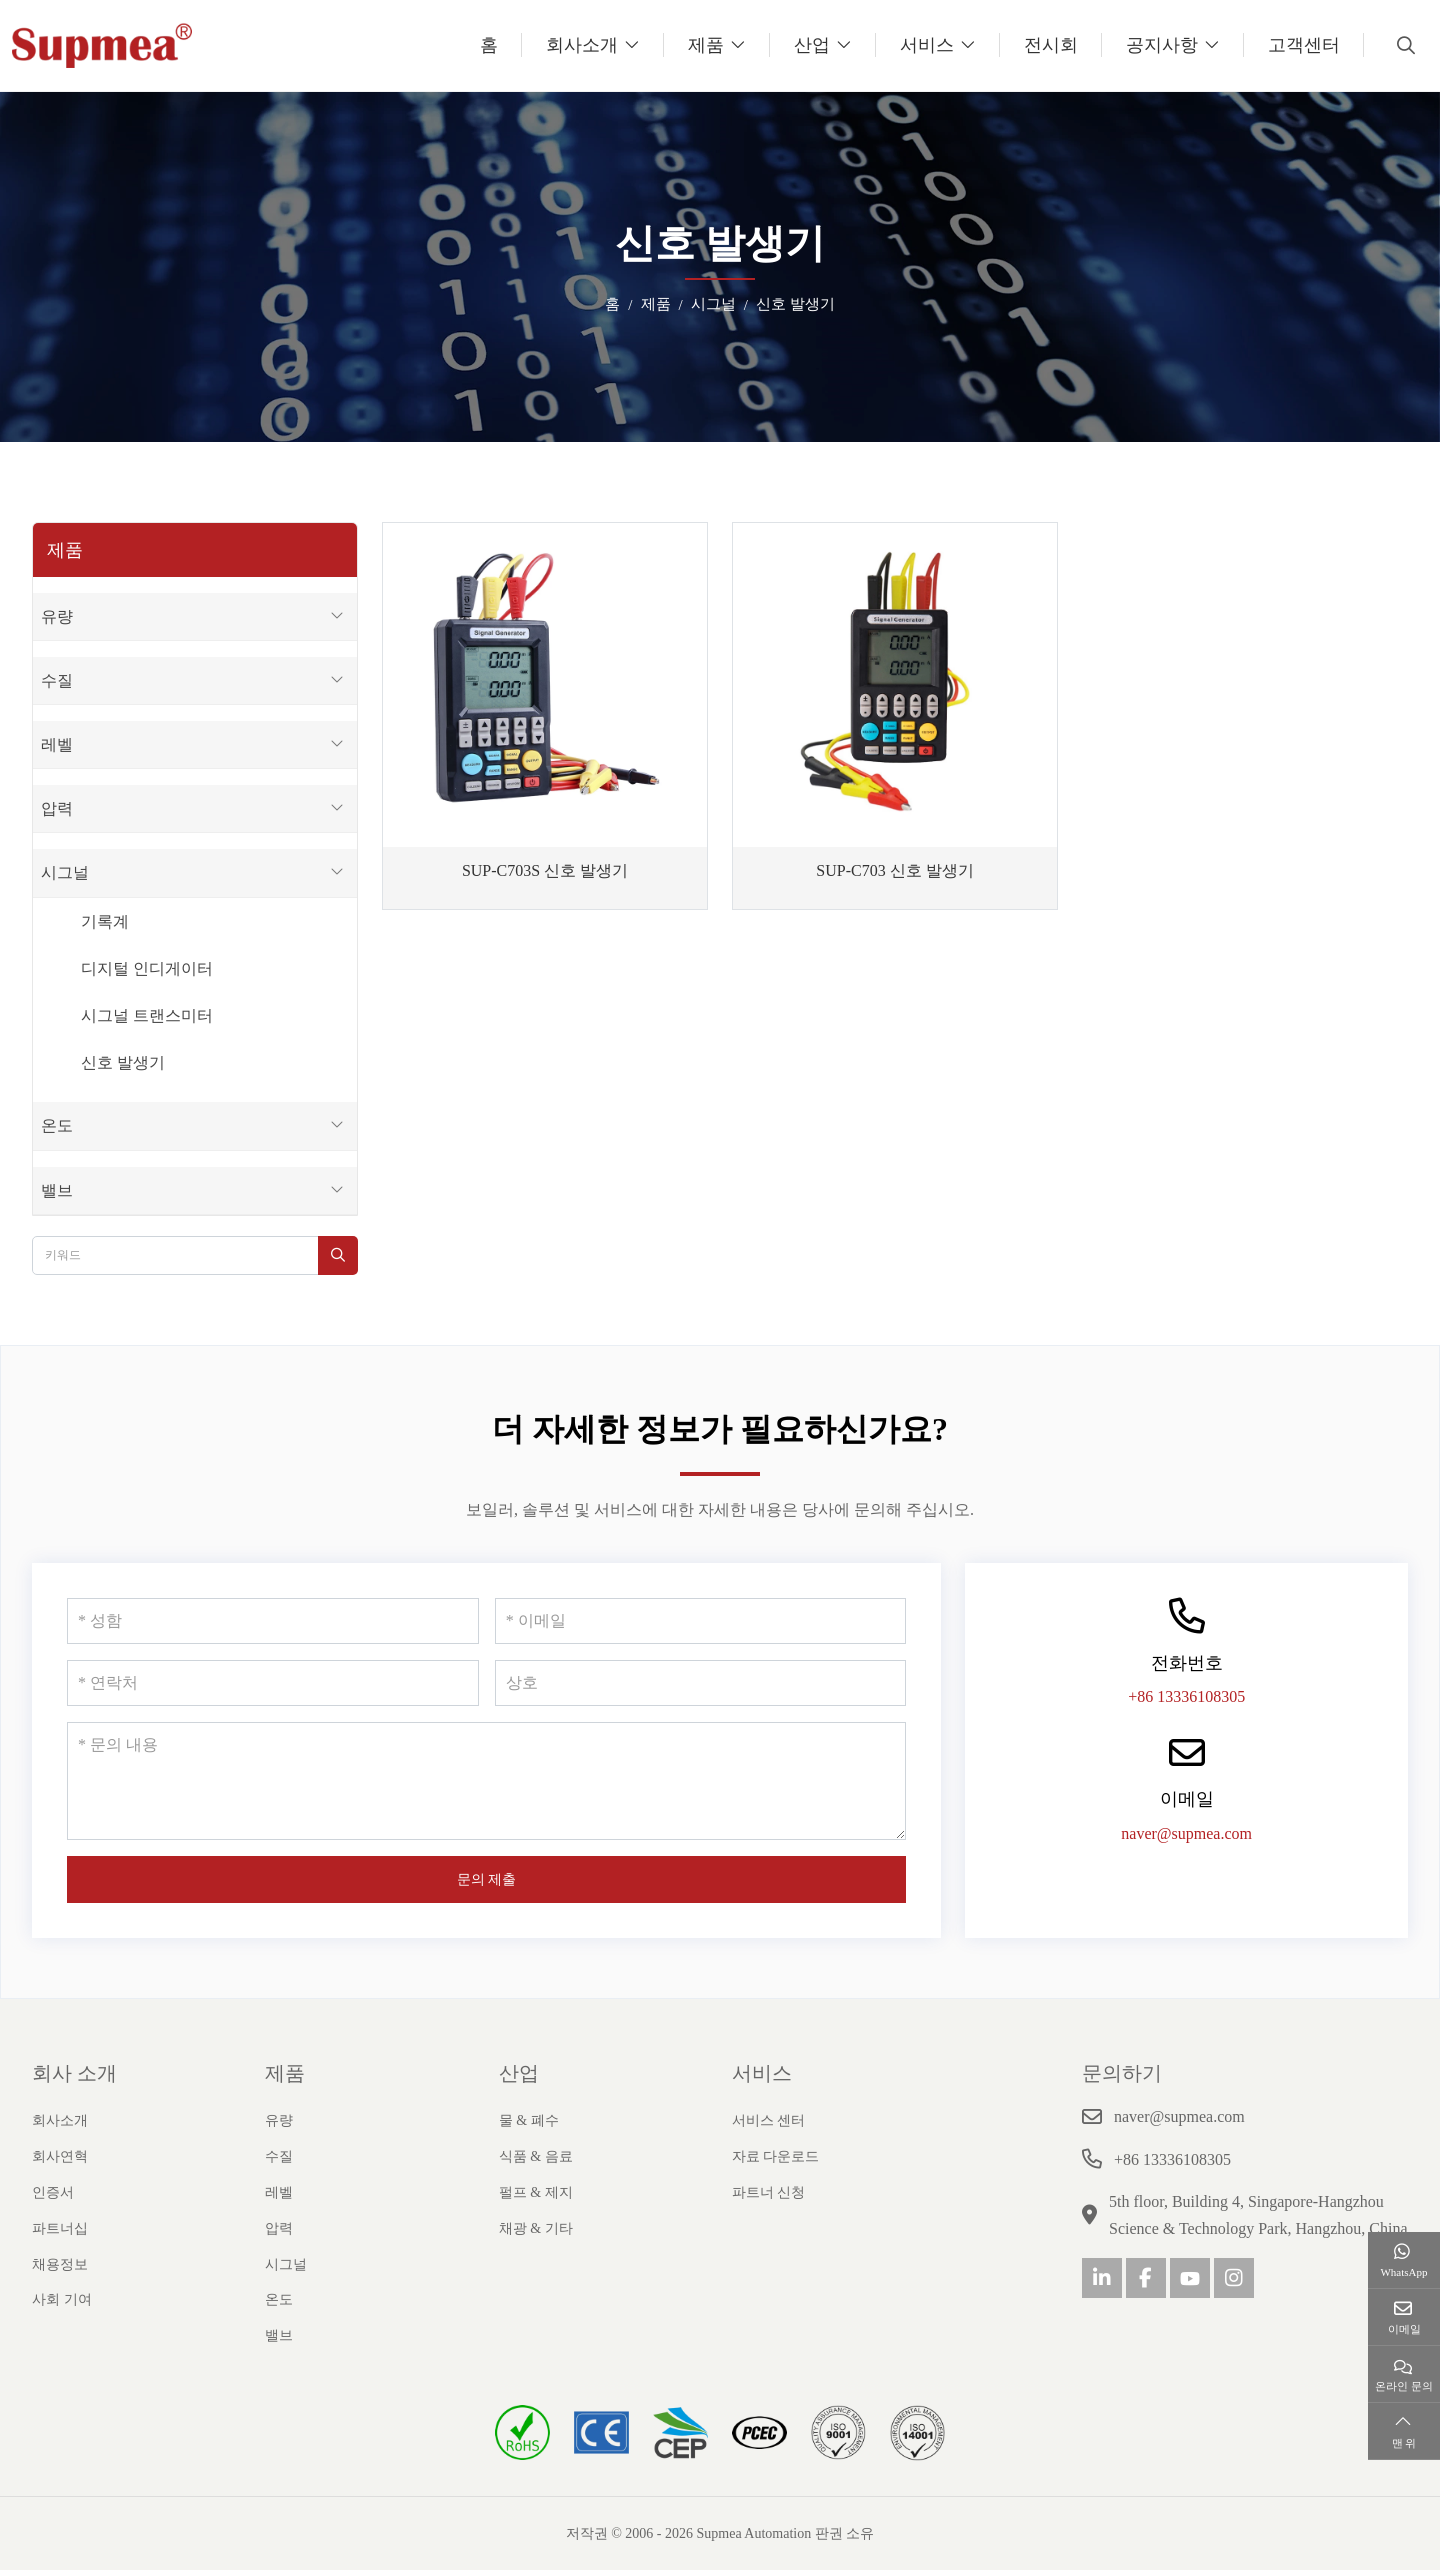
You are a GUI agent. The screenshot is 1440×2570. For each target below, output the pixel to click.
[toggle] (337, 616)
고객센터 (1304, 45)
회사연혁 (60, 2156)
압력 (57, 808)
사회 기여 (62, 2299)
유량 (57, 616)
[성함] (273, 1621)
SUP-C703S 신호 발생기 (545, 870)
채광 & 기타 (536, 2228)
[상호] (701, 1683)
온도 (57, 1125)
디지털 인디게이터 (147, 968)
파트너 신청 (769, 2192)
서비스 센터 (769, 2120)
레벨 (57, 744)
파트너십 (60, 2228)
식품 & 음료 (536, 2156)
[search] (1403, 45)
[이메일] (701, 1621)
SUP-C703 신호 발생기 (894, 870)
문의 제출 (487, 1879)
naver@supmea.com (1186, 1833)
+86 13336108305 (1186, 1696)
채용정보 (60, 2264)
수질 (57, 680)
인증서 (53, 2192)
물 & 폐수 (529, 2120)
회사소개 (582, 45)
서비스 (927, 45)
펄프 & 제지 (536, 2192)
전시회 (1051, 45)
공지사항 (1162, 45)
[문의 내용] (486, 1781)
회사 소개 (74, 2073)
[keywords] (175, 1255)
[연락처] (273, 1683)
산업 (812, 45)
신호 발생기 (123, 1062)
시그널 (65, 872)
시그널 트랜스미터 (147, 1015)
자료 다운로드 (776, 2156)
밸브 (57, 1190)
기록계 (105, 921)
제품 (706, 45)
